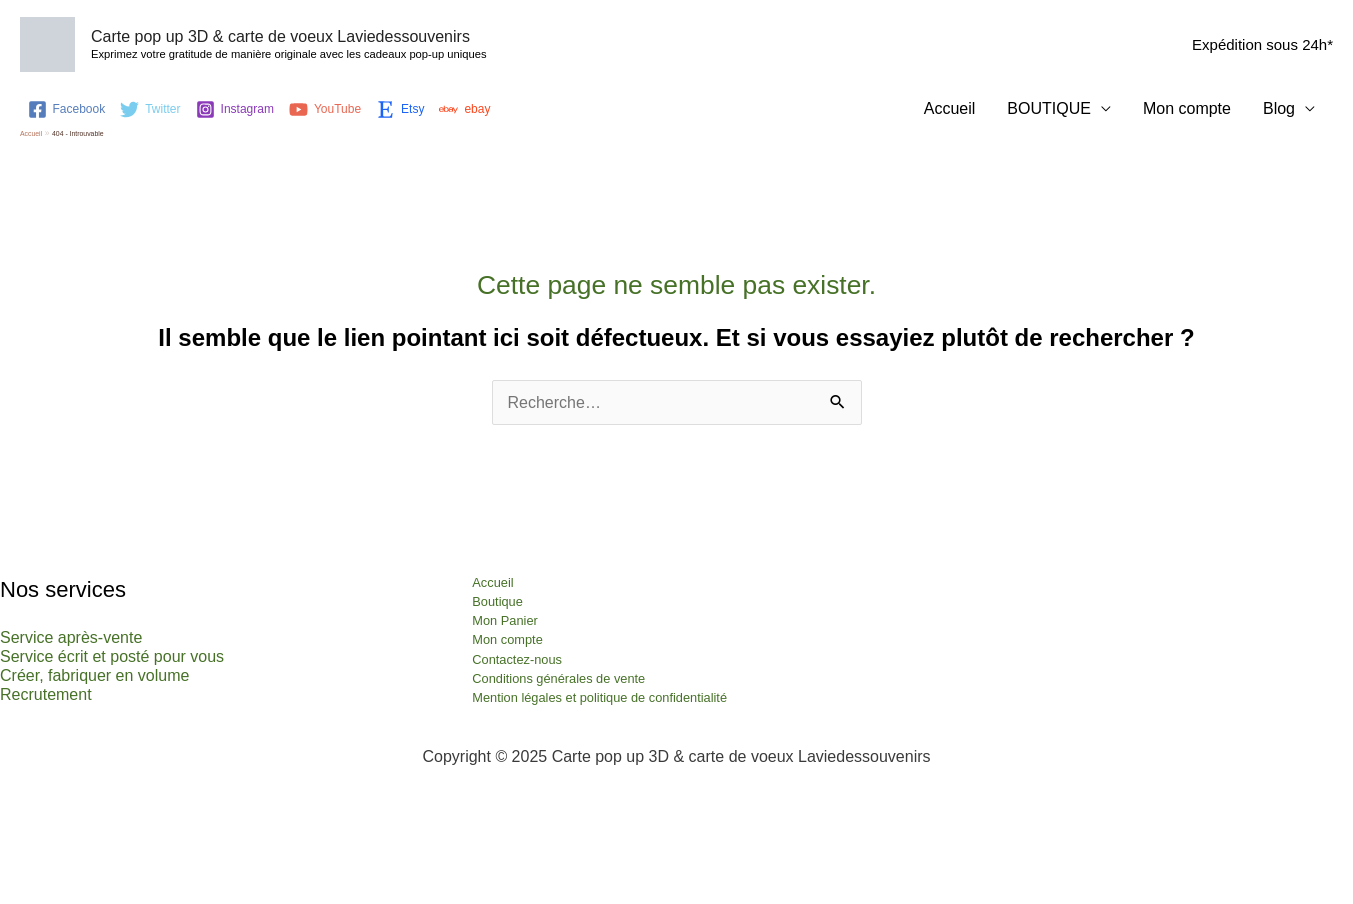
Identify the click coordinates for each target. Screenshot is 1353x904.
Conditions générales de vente (558, 678)
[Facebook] (67, 109)
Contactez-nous (517, 659)
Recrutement (46, 694)
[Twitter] (150, 109)
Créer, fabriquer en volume (94, 675)
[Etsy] (400, 109)
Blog (1279, 108)
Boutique (497, 601)
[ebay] (464, 109)
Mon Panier (504, 620)
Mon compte (1187, 108)
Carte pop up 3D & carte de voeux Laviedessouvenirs (280, 36)
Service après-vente (71, 637)
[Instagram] (235, 109)
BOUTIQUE (1049, 108)
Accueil (950, 108)
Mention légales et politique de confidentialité (599, 697)
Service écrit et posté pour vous (112, 656)
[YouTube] (325, 109)
